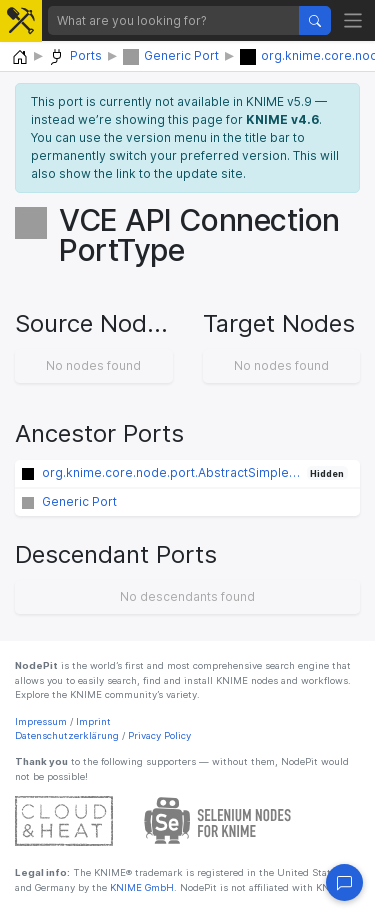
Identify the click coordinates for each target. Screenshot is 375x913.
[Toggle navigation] (353, 20)
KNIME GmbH (140, 887)
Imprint (93, 721)
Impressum (41, 721)
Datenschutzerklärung (67, 735)
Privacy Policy (159, 735)
